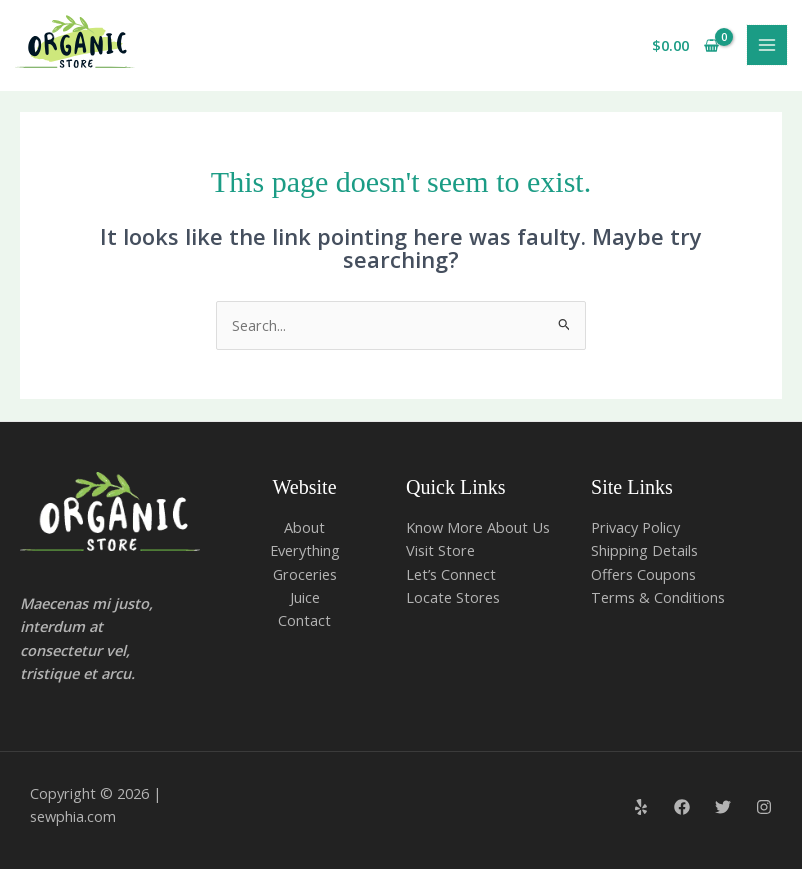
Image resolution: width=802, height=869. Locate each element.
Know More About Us (478, 527)
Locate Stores (453, 597)
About (304, 527)
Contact (304, 620)
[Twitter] (723, 807)
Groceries (305, 574)
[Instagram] (764, 807)
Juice (305, 597)
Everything (305, 550)
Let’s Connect (451, 574)
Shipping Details (644, 550)
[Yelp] (641, 807)
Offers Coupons (643, 574)
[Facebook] (682, 807)
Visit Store (440, 550)
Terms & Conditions (658, 597)
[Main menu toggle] (767, 45)
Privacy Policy (635, 527)
